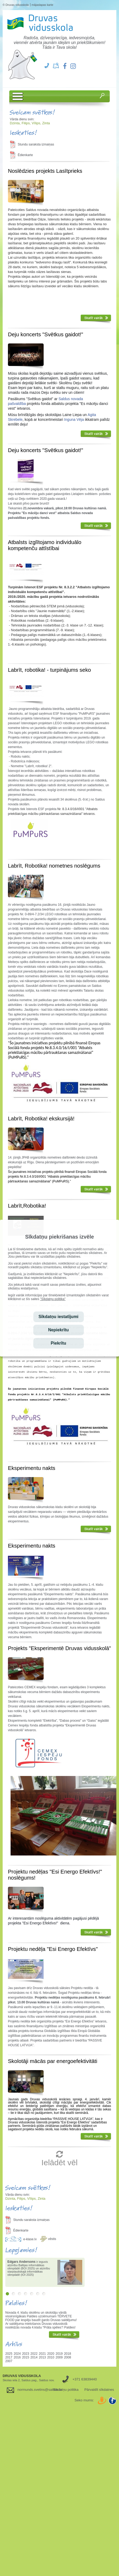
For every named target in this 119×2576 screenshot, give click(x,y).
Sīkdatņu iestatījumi (58, 1316)
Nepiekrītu (58, 1330)
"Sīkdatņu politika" (53, 1299)
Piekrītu (58, 1343)
